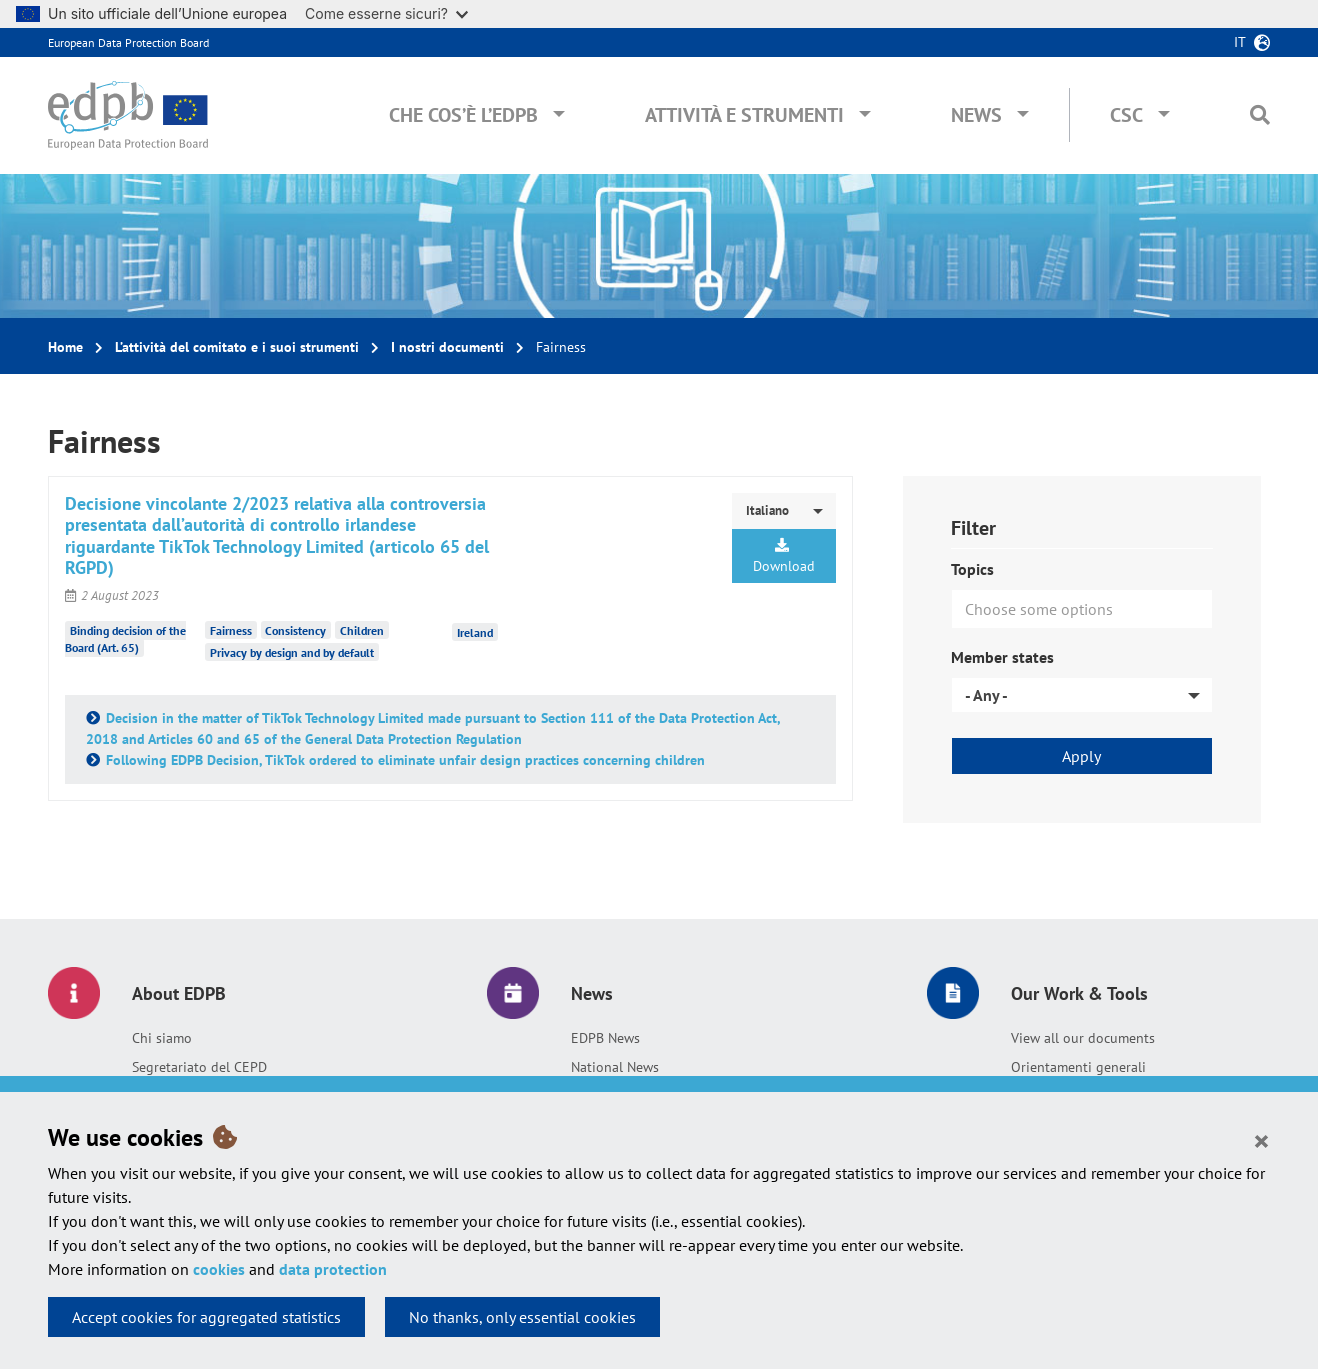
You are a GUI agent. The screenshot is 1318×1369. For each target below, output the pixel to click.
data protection (333, 1269)
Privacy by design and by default (292, 652)
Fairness (231, 630)
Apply (1081, 756)
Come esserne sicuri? (386, 13)
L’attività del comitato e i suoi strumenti (237, 347)
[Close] (1261, 1140)
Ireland (475, 632)
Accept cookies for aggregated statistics (206, 1317)
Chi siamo (162, 1038)
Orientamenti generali (1078, 1067)
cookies (219, 1269)
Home (65, 347)
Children (362, 630)
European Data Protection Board (128, 42)
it (1240, 42)
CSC (1126, 115)
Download (784, 556)
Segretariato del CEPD (199, 1067)
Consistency (295, 630)
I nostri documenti (447, 347)
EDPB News (605, 1038)
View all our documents (1083, 1038)
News (976, 115)
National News (615, 1067)
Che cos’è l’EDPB (463, 115)
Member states (1002, 657)
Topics (972, 569)
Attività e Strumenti (744, 115)
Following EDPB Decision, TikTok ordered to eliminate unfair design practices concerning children (405, 760)
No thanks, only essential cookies (522, 1317)
